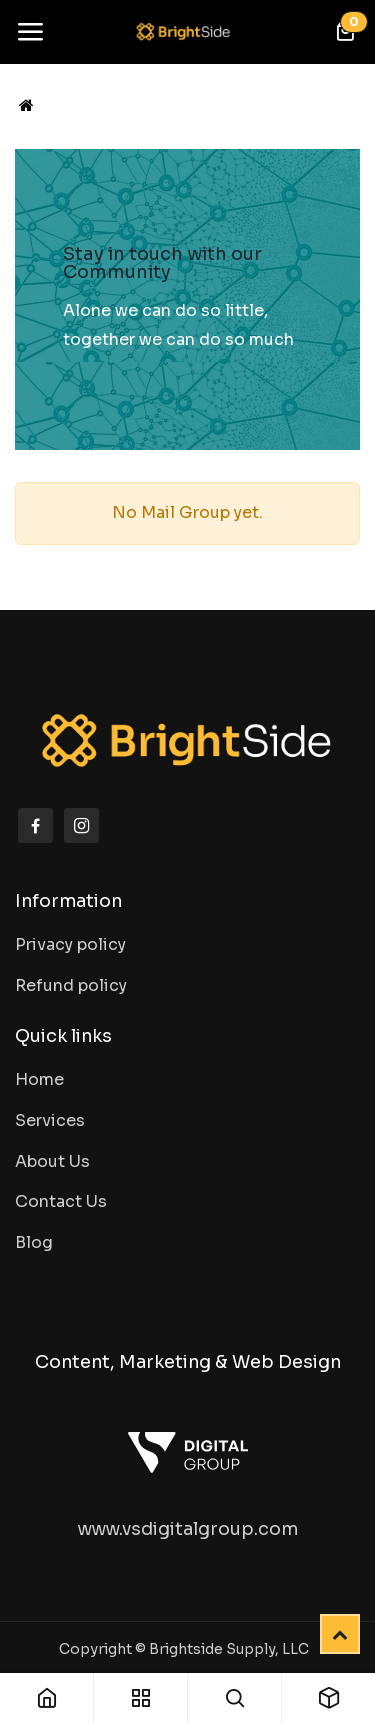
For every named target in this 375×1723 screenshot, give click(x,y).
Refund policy (71, 985)
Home (39, 1079)
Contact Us (61, 1201)
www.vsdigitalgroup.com (188, 1529)
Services (50, 1120)
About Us (52, 1161)
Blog (34, 1242)
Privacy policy (70, 944)
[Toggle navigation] (30, 32)
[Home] (26, 105)
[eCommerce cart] (345, 32)
